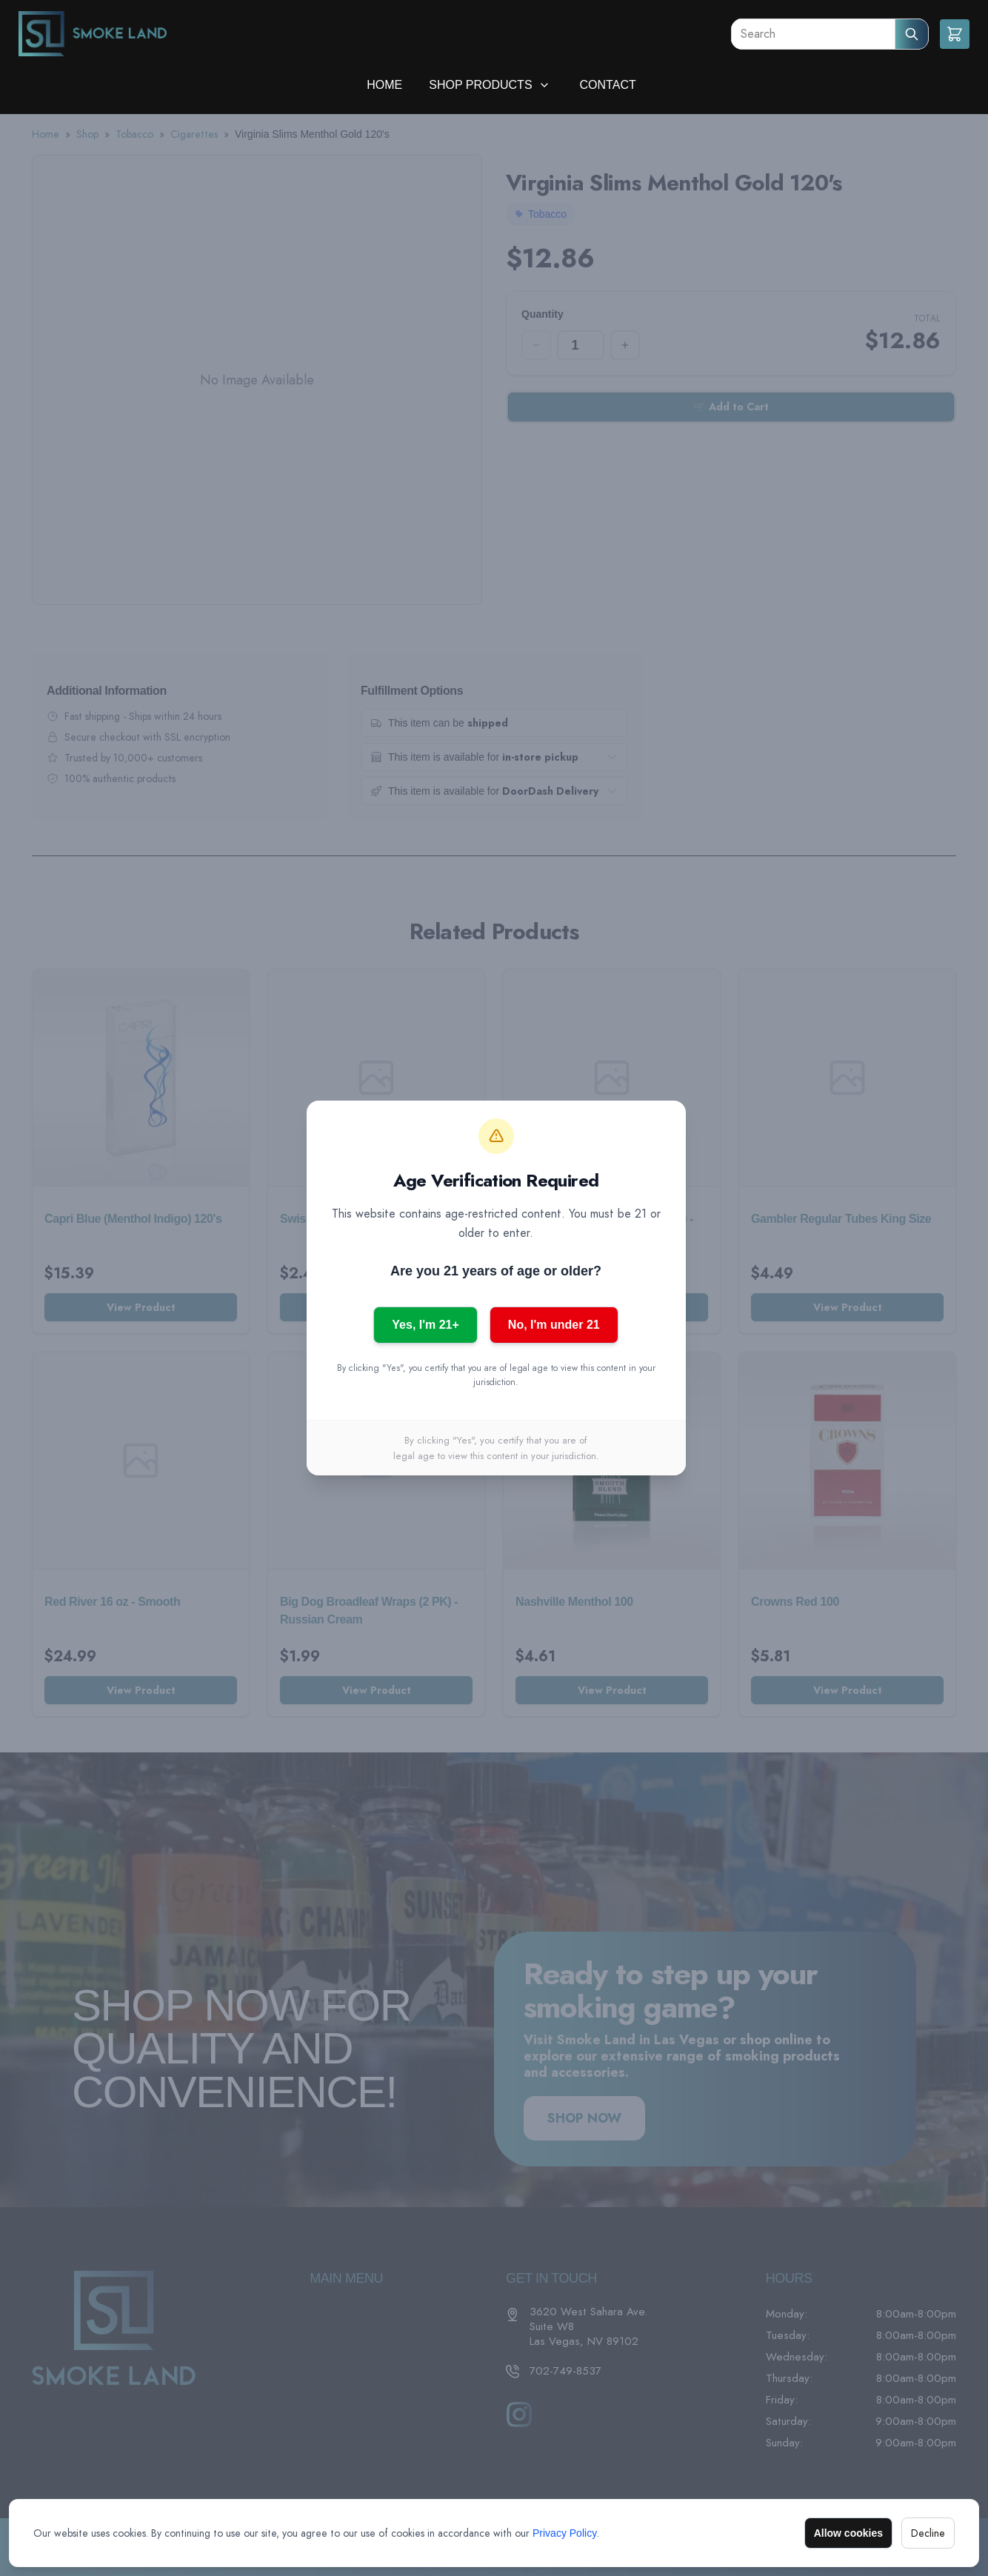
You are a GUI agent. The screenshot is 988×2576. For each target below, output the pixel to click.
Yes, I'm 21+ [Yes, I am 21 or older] (425, 1324)
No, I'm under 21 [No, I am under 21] (554, 1324)
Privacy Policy (565, 2533)
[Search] (813, 34)
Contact (608, 85)
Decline (928, 2533)
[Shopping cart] (954, 34)
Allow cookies (848, 2533)
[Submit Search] (912, 34)
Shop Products (480, 85)
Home (384, 85)
